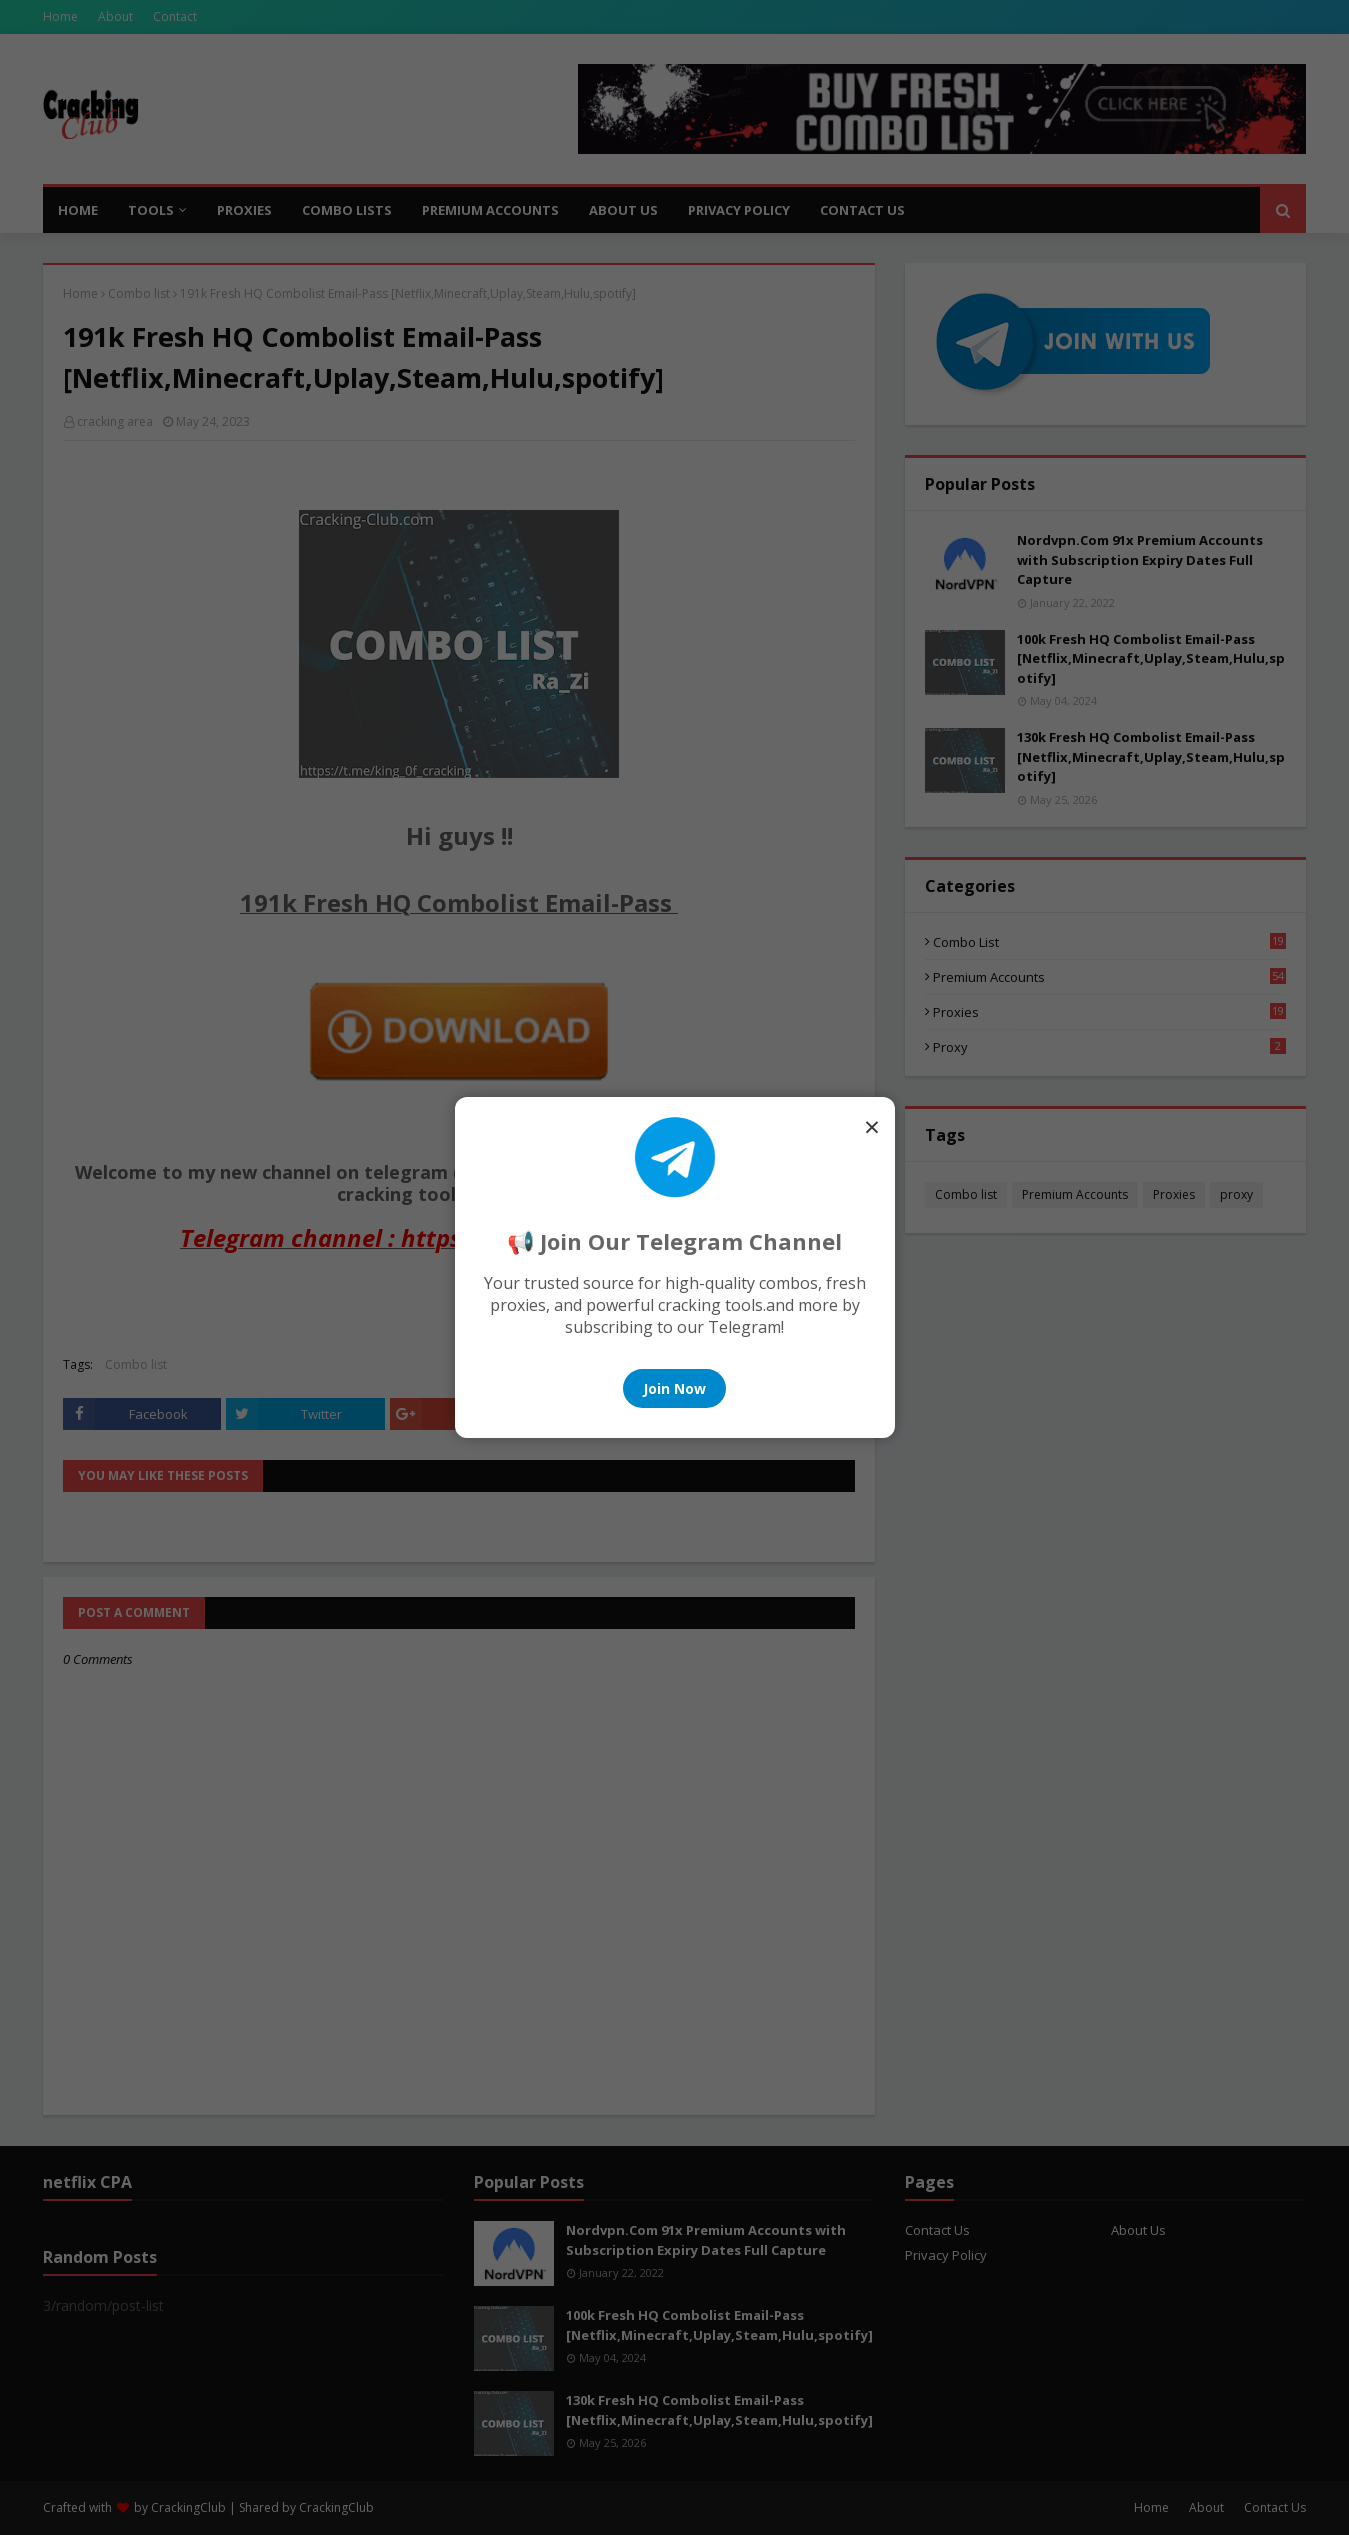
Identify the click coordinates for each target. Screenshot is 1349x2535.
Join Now (674, 1388)
